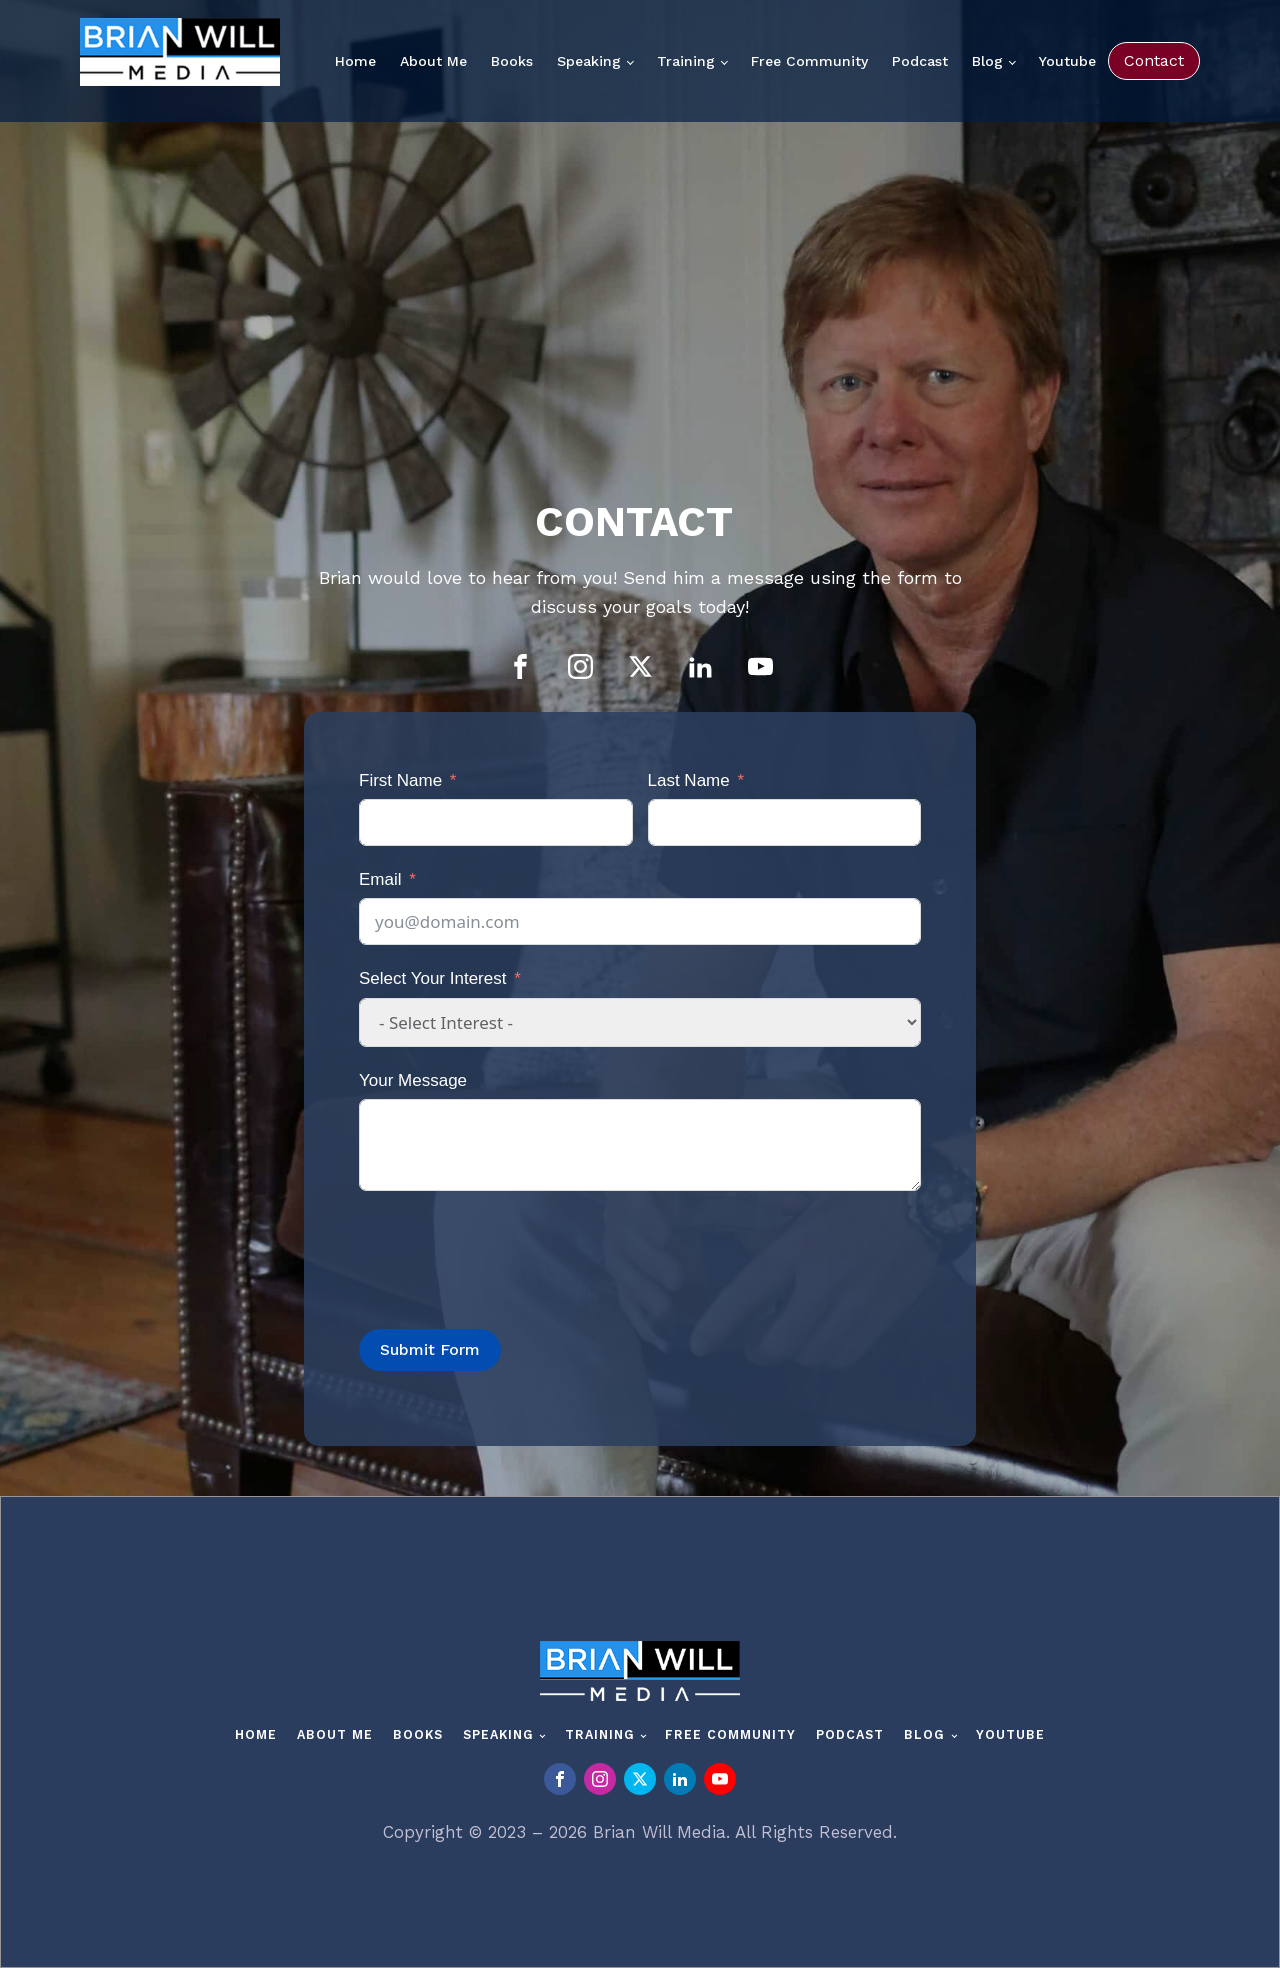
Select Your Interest (432, 978)
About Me (433, 61)
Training (686, 61)
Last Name (689, 780)
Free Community (809, 61)
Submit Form (430, 1349)
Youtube (1067, 61)
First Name (400, 780)
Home (355, 61)
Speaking (589, 61)
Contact (1154, 60)
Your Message (413, 1080)
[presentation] (511, 1250)
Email (380, 879)
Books (512, 61)
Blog (987, 61)
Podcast (920, 61)
